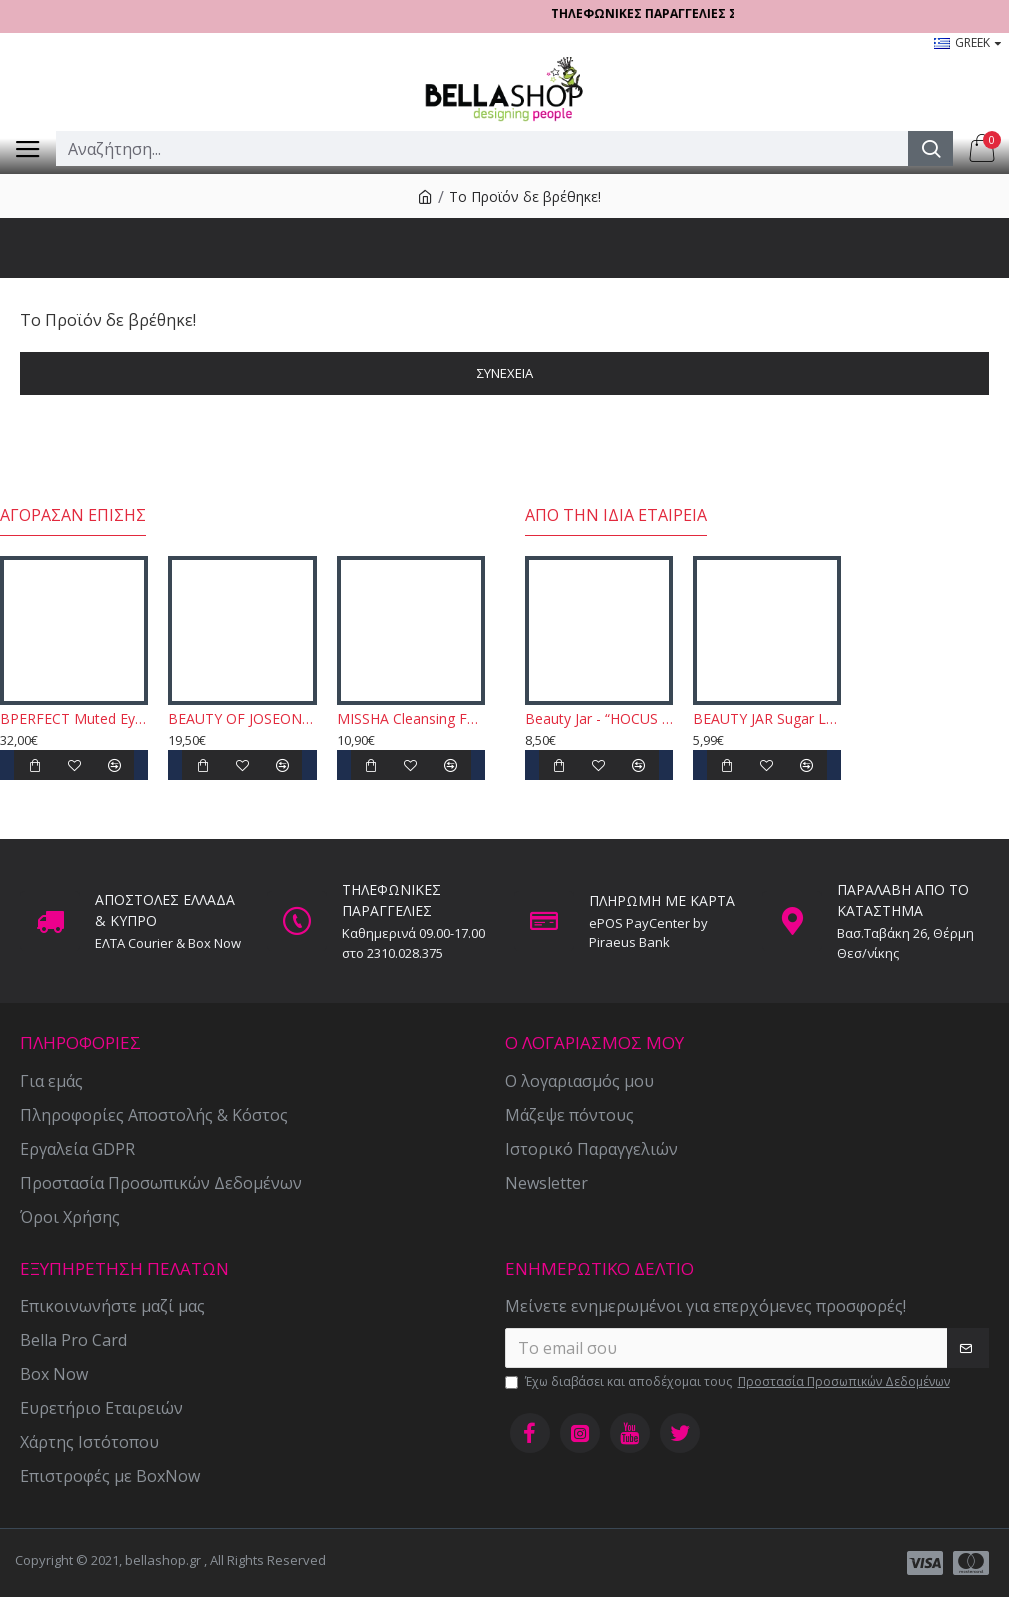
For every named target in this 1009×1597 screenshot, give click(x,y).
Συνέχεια (505, 373)
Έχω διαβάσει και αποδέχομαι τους (729, 1382)
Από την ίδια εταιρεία (616, 515)
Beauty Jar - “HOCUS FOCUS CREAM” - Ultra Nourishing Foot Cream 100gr (599, 719)
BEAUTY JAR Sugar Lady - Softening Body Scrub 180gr (767, 719)
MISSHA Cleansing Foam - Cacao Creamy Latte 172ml (411, 719)
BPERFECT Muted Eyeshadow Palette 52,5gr (74, 719)
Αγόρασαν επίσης (73, 515)
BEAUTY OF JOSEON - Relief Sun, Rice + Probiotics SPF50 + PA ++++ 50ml (242, 719)
